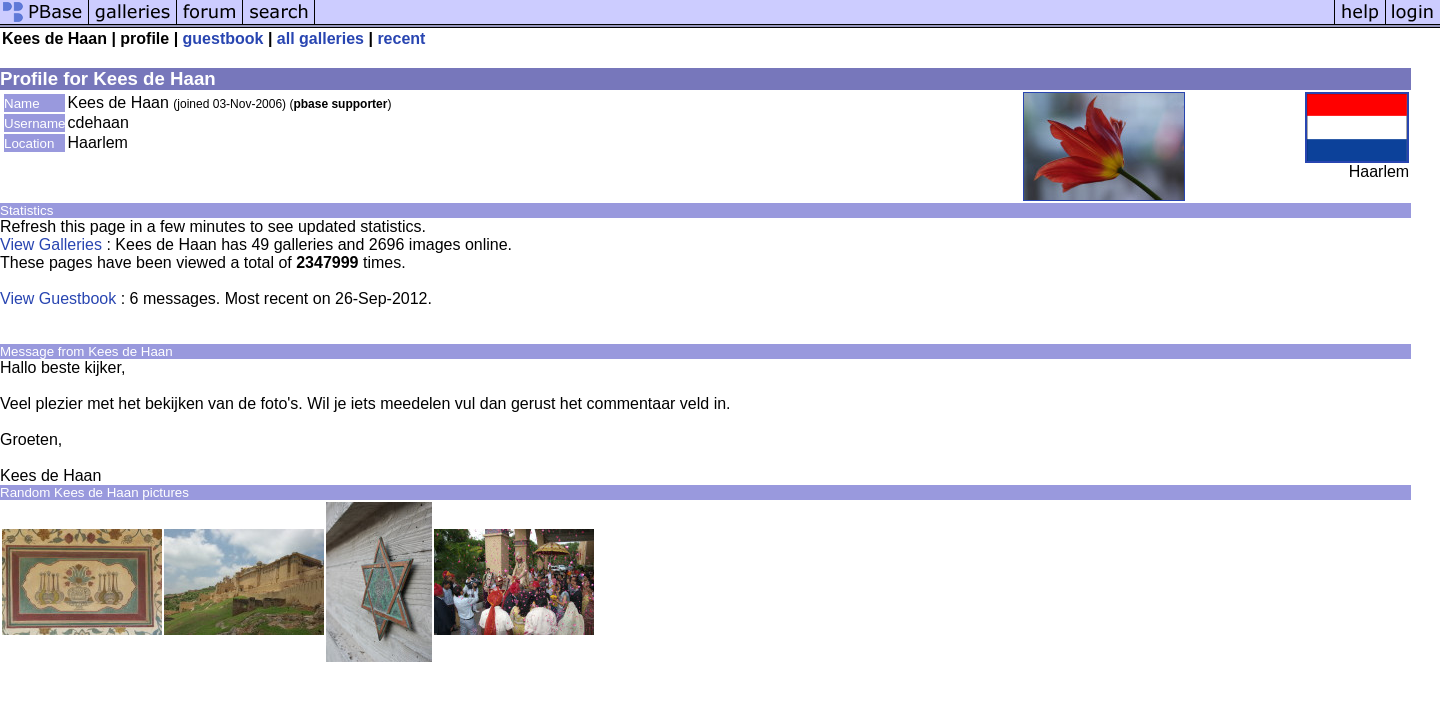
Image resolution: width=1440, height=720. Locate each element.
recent (401, 38)
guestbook (223, 38)
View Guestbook (58, 298)
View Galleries (51, 244)
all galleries (320, 38)
